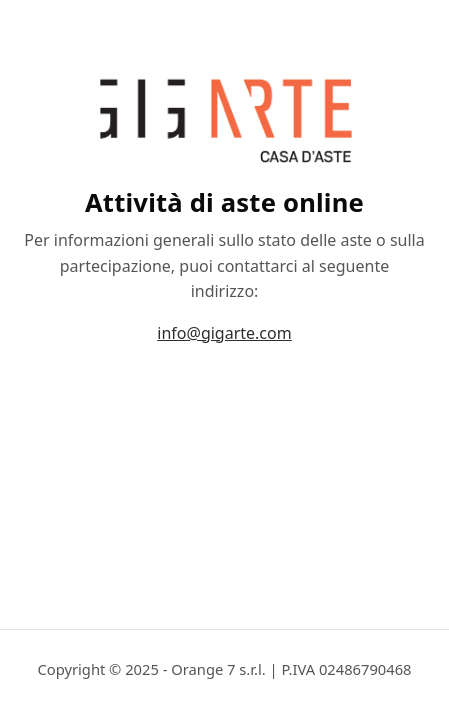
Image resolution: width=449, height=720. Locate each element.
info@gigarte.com (224, 333)
